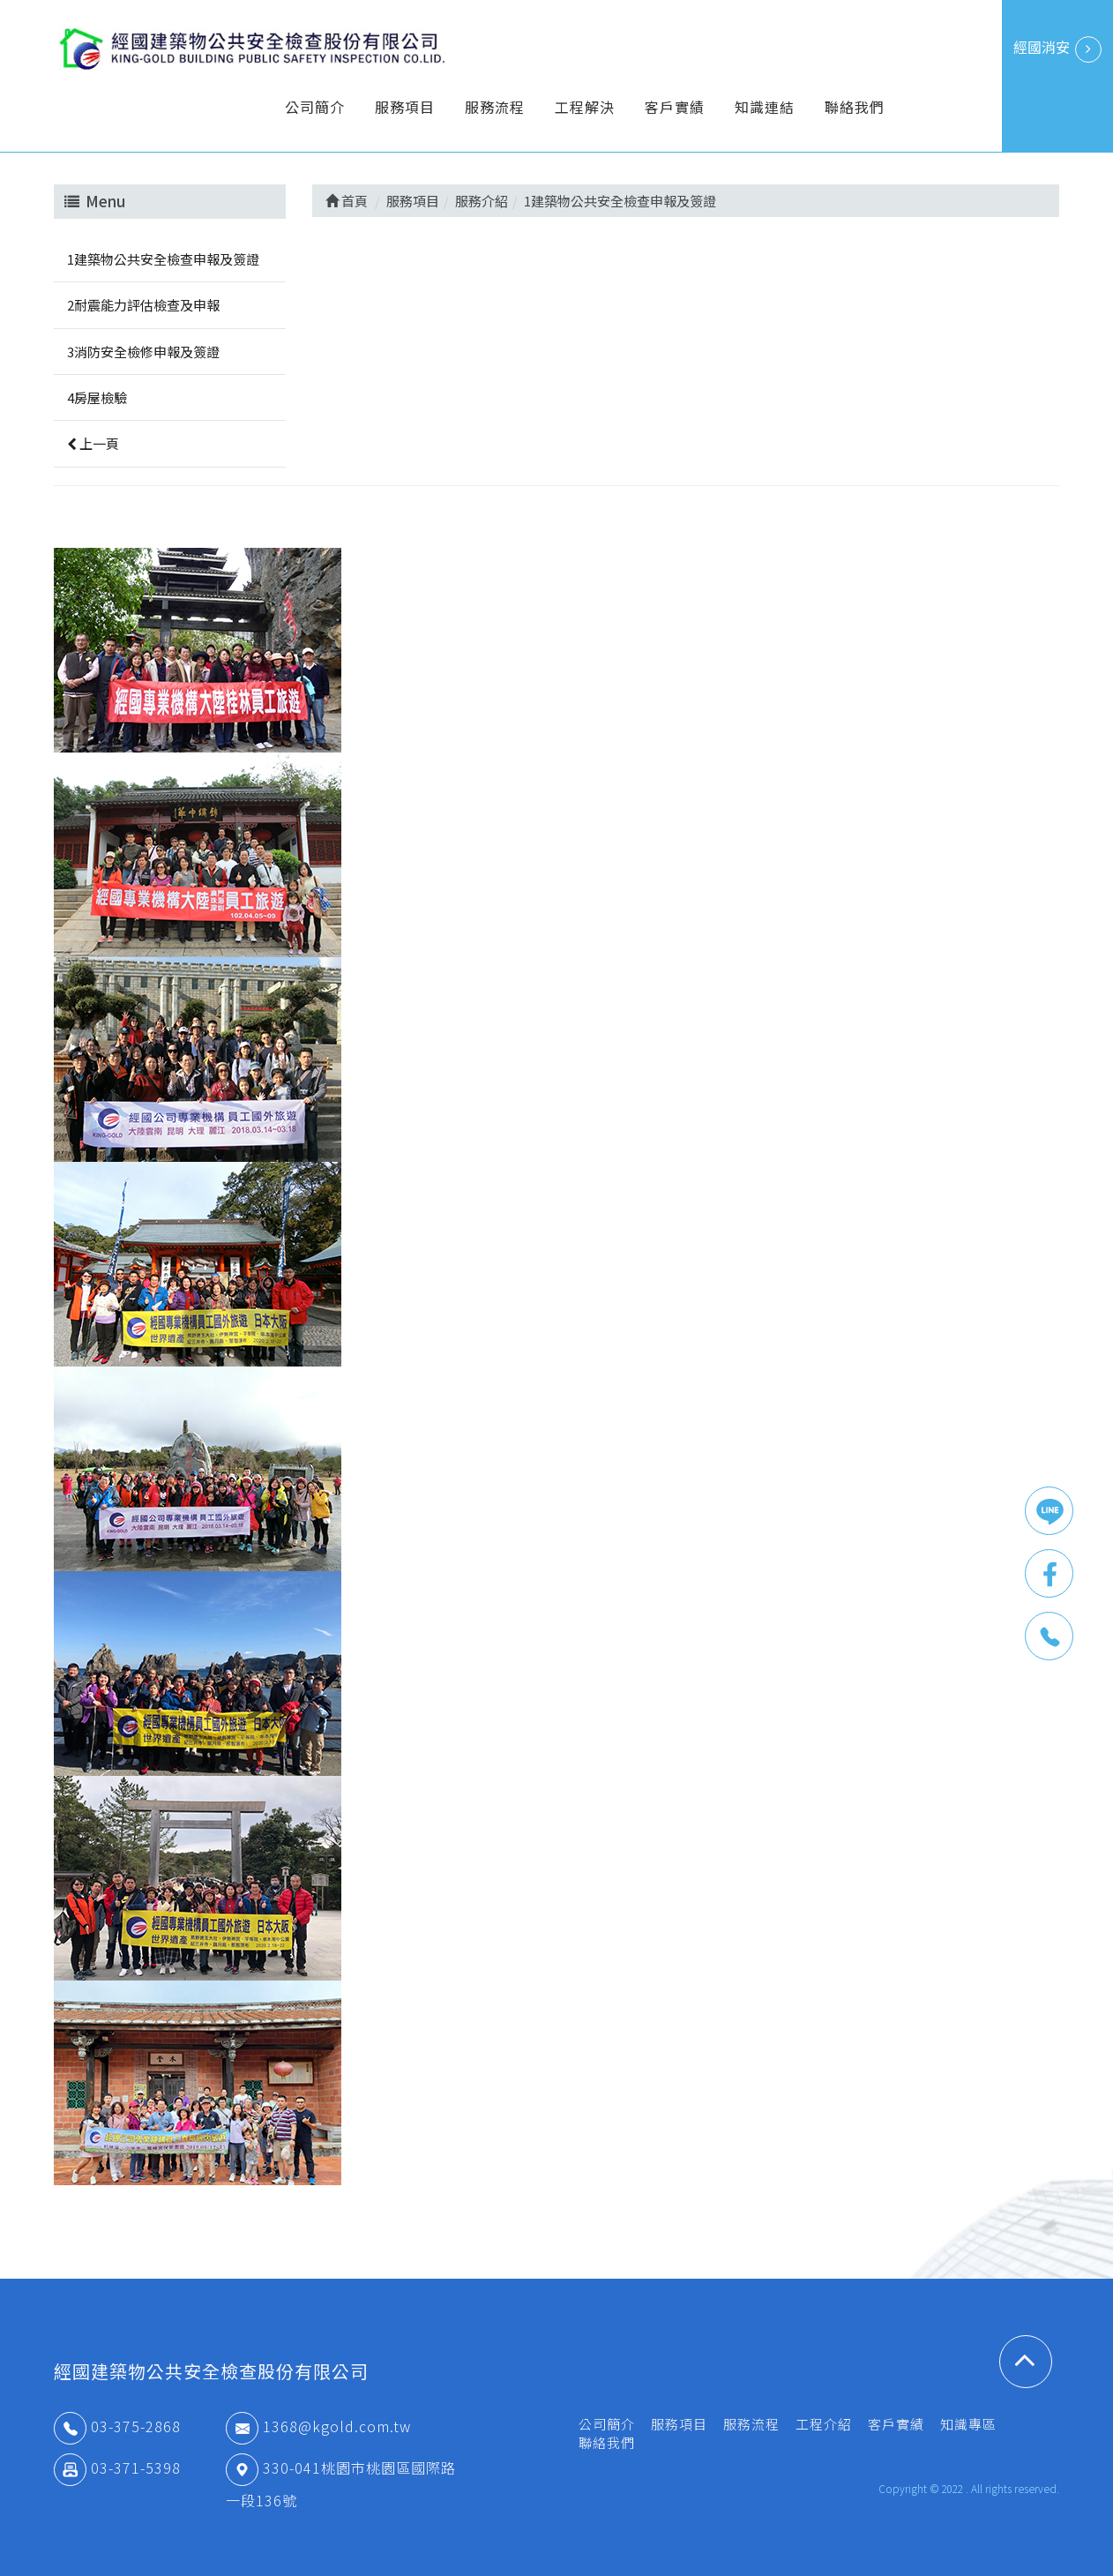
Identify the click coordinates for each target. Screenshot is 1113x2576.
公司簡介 (315, 106)
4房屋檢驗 (97, 397)
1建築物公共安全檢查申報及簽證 (163, 259)
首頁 (346, 200)
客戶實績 (675, 106)
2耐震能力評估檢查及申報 (143, 305)
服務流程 (495, 106)
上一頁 (93, 443)
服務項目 (405, 106)
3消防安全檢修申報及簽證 (143, 351)
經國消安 (1057, 49)
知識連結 (765, 106)
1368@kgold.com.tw (318, 2426)
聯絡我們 (855, 106)
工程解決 (585, 106)
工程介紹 (824, 2424)
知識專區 (968, 2424)
